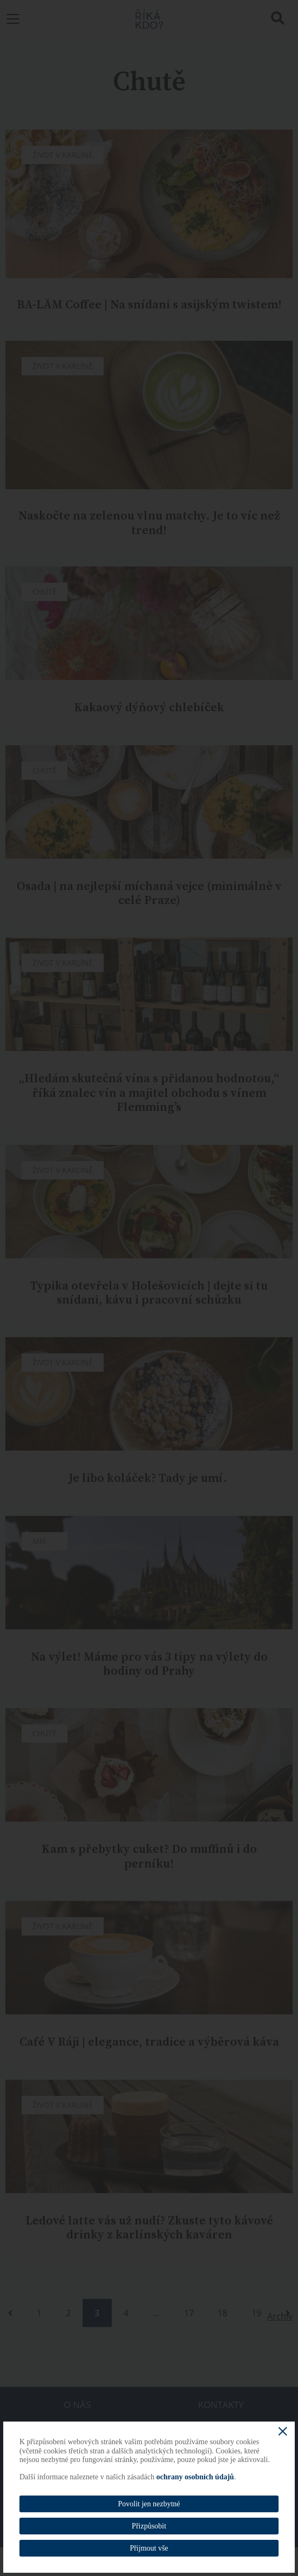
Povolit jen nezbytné (149, 2504)
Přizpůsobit (149, 2526)
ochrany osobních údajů (195, 2477)
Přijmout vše (149, 2548)
